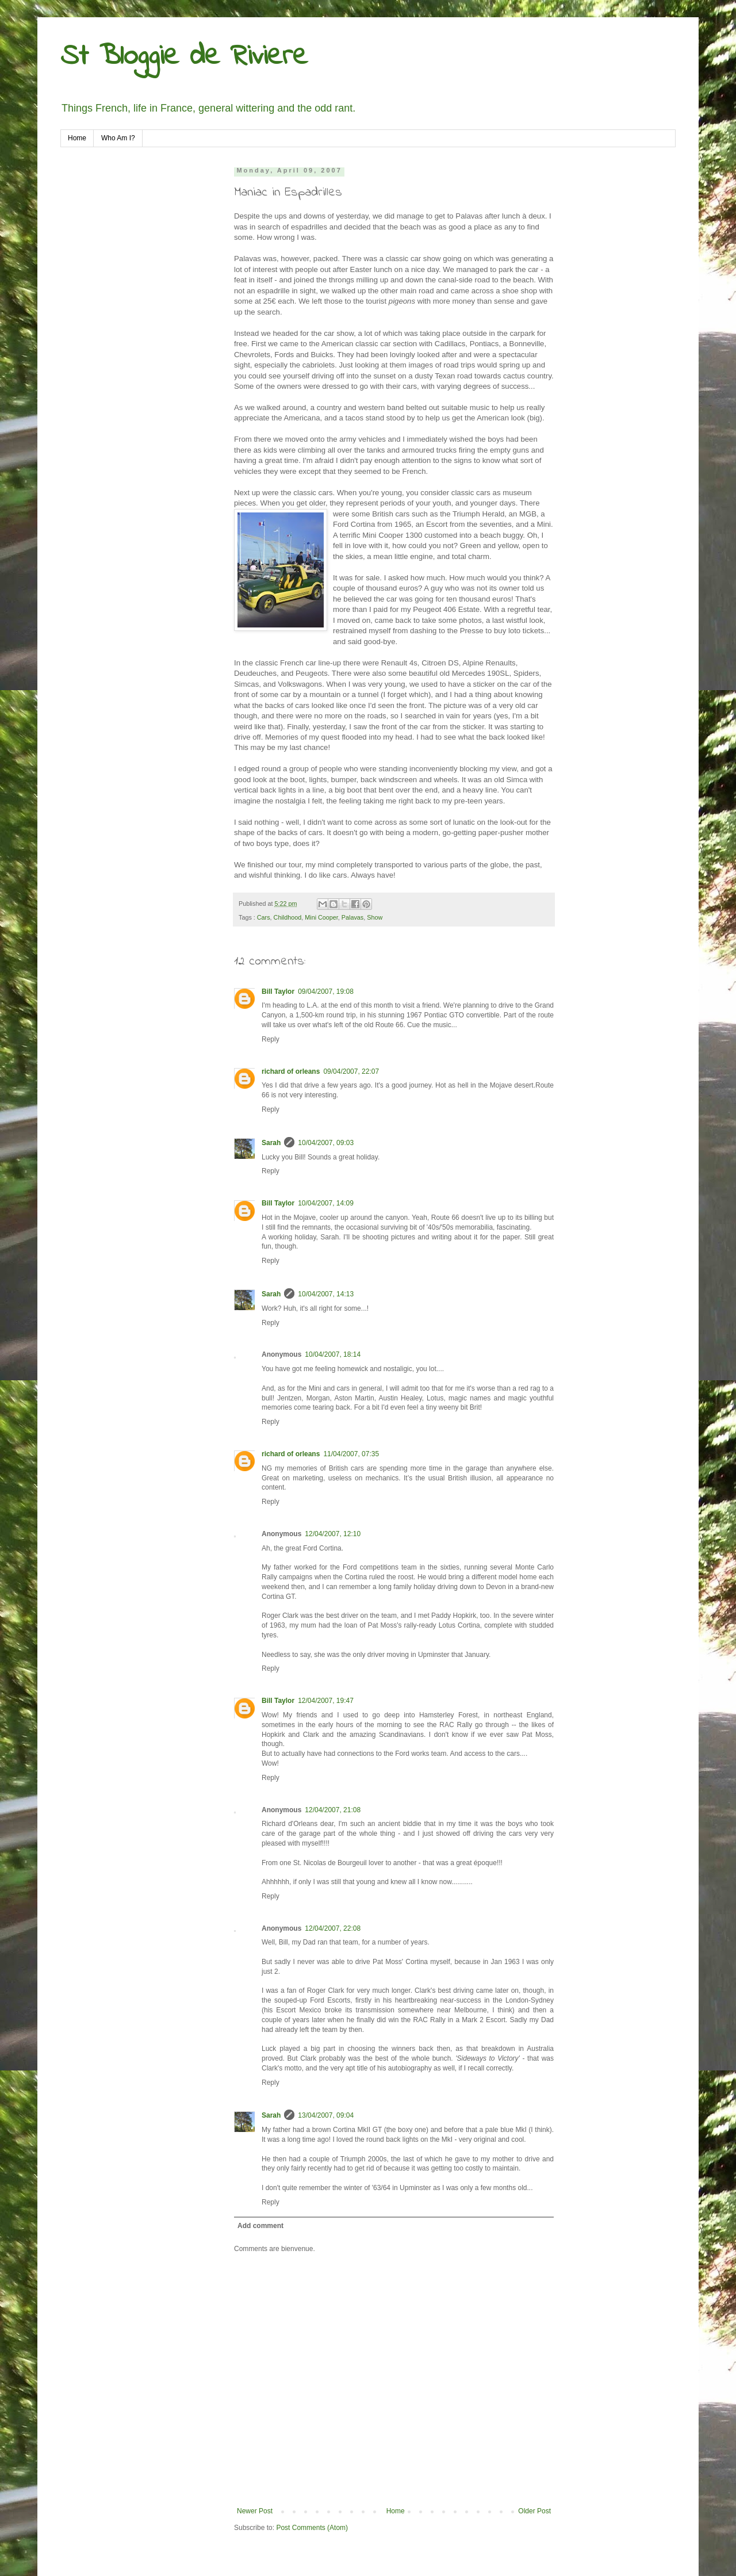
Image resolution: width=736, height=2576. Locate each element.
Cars (263, 917)
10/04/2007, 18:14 (333, 1354)
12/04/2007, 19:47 (326, 1701)
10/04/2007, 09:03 (326, 1143)
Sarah (271, 1143)
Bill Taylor (278, 991)
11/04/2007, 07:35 (351, 1454)
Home (77, 138)
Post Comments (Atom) (312, 2528)
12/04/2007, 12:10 (333, 1534)
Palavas (352, 917)
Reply (270, 1039)
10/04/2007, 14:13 (326, 1294)
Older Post (534, 2511)
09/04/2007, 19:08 (326, 991)
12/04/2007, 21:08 (333, 1810)
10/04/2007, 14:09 (326, 1203)
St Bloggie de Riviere (184, 57)
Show (374, 917)
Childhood (288, 917)
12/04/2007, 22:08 (333, 1928)
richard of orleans (291, 1071)
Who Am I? (118, 138)
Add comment (260, 2226)
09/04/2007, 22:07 (351, 1071)
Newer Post (255, 2511)
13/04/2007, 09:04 (326, 2115)
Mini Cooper (321, 917)
